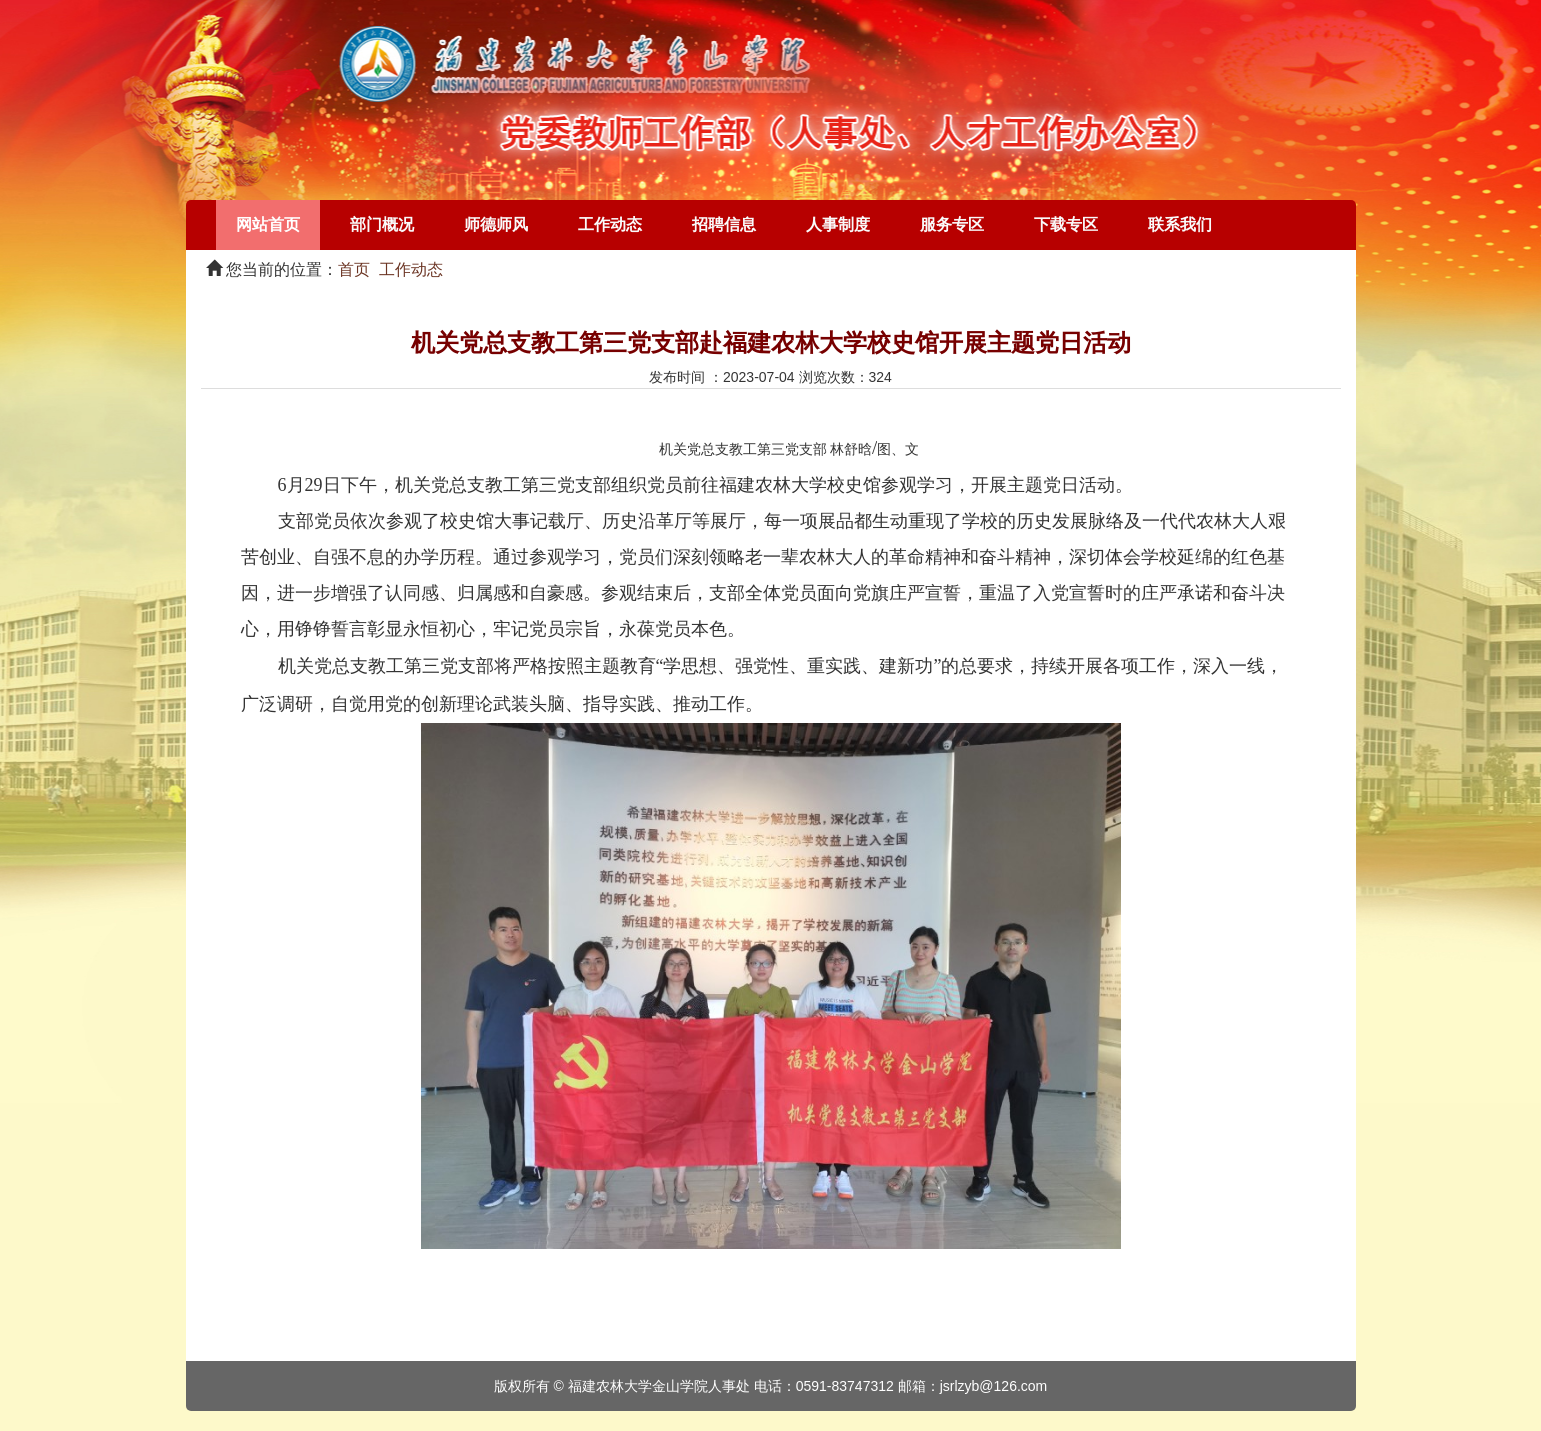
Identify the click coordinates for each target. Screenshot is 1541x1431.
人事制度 (838, 224)
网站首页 (268, 224)
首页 (354, 269)
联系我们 (1180, 224)
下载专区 (1066, 224)
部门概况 (382, 224)
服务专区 (952, 224)
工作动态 (610, 224)
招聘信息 (724, 224)
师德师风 (496, 224)
